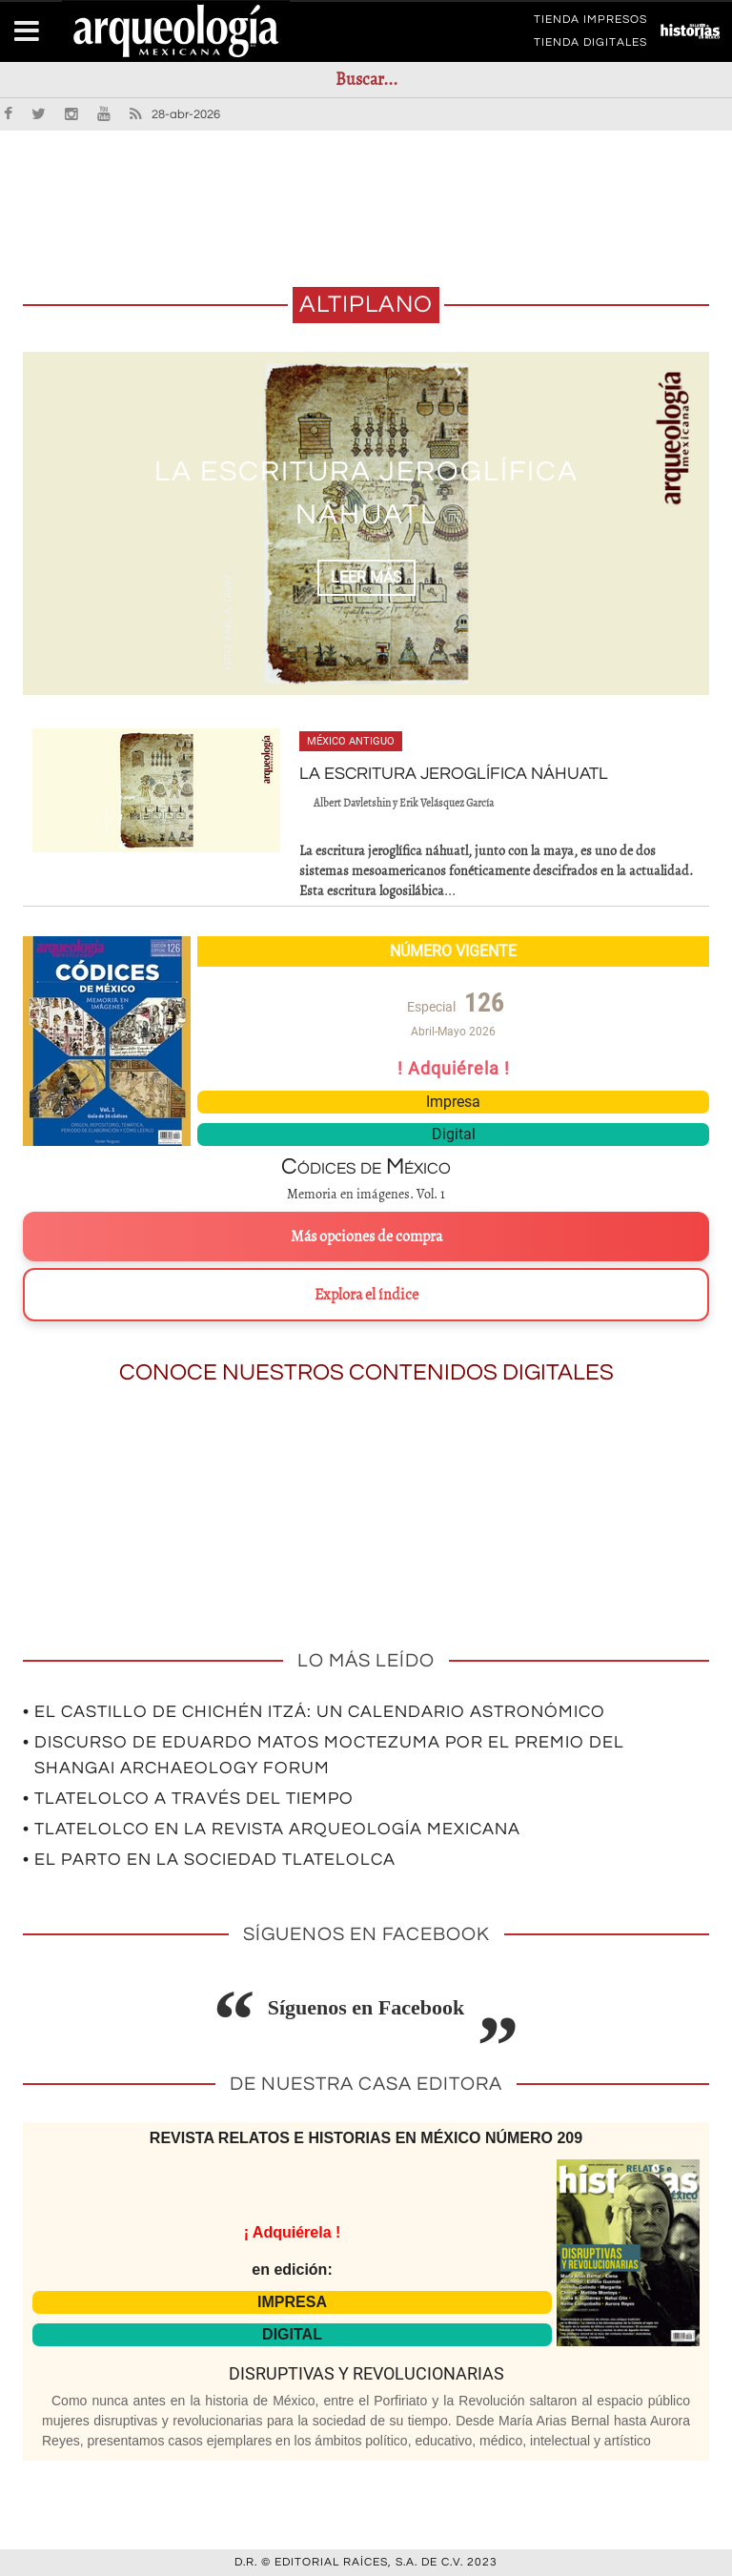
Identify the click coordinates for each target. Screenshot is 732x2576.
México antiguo (351, 741)
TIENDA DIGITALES (590, 46)
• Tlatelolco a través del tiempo (188, 1798)
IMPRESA (292, 2302)
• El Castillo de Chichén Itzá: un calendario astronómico (314, 1712)
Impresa (453, 1102)
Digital (454, 1134)
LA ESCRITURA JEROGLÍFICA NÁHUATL (453, 774)
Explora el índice (366, 1294)
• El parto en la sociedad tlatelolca (209, 1859)
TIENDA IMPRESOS (590, 23)
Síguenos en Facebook (366, 2007)
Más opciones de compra (366, 1236)
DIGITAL (292, 2334)
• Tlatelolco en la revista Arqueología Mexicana (271, 1829)
